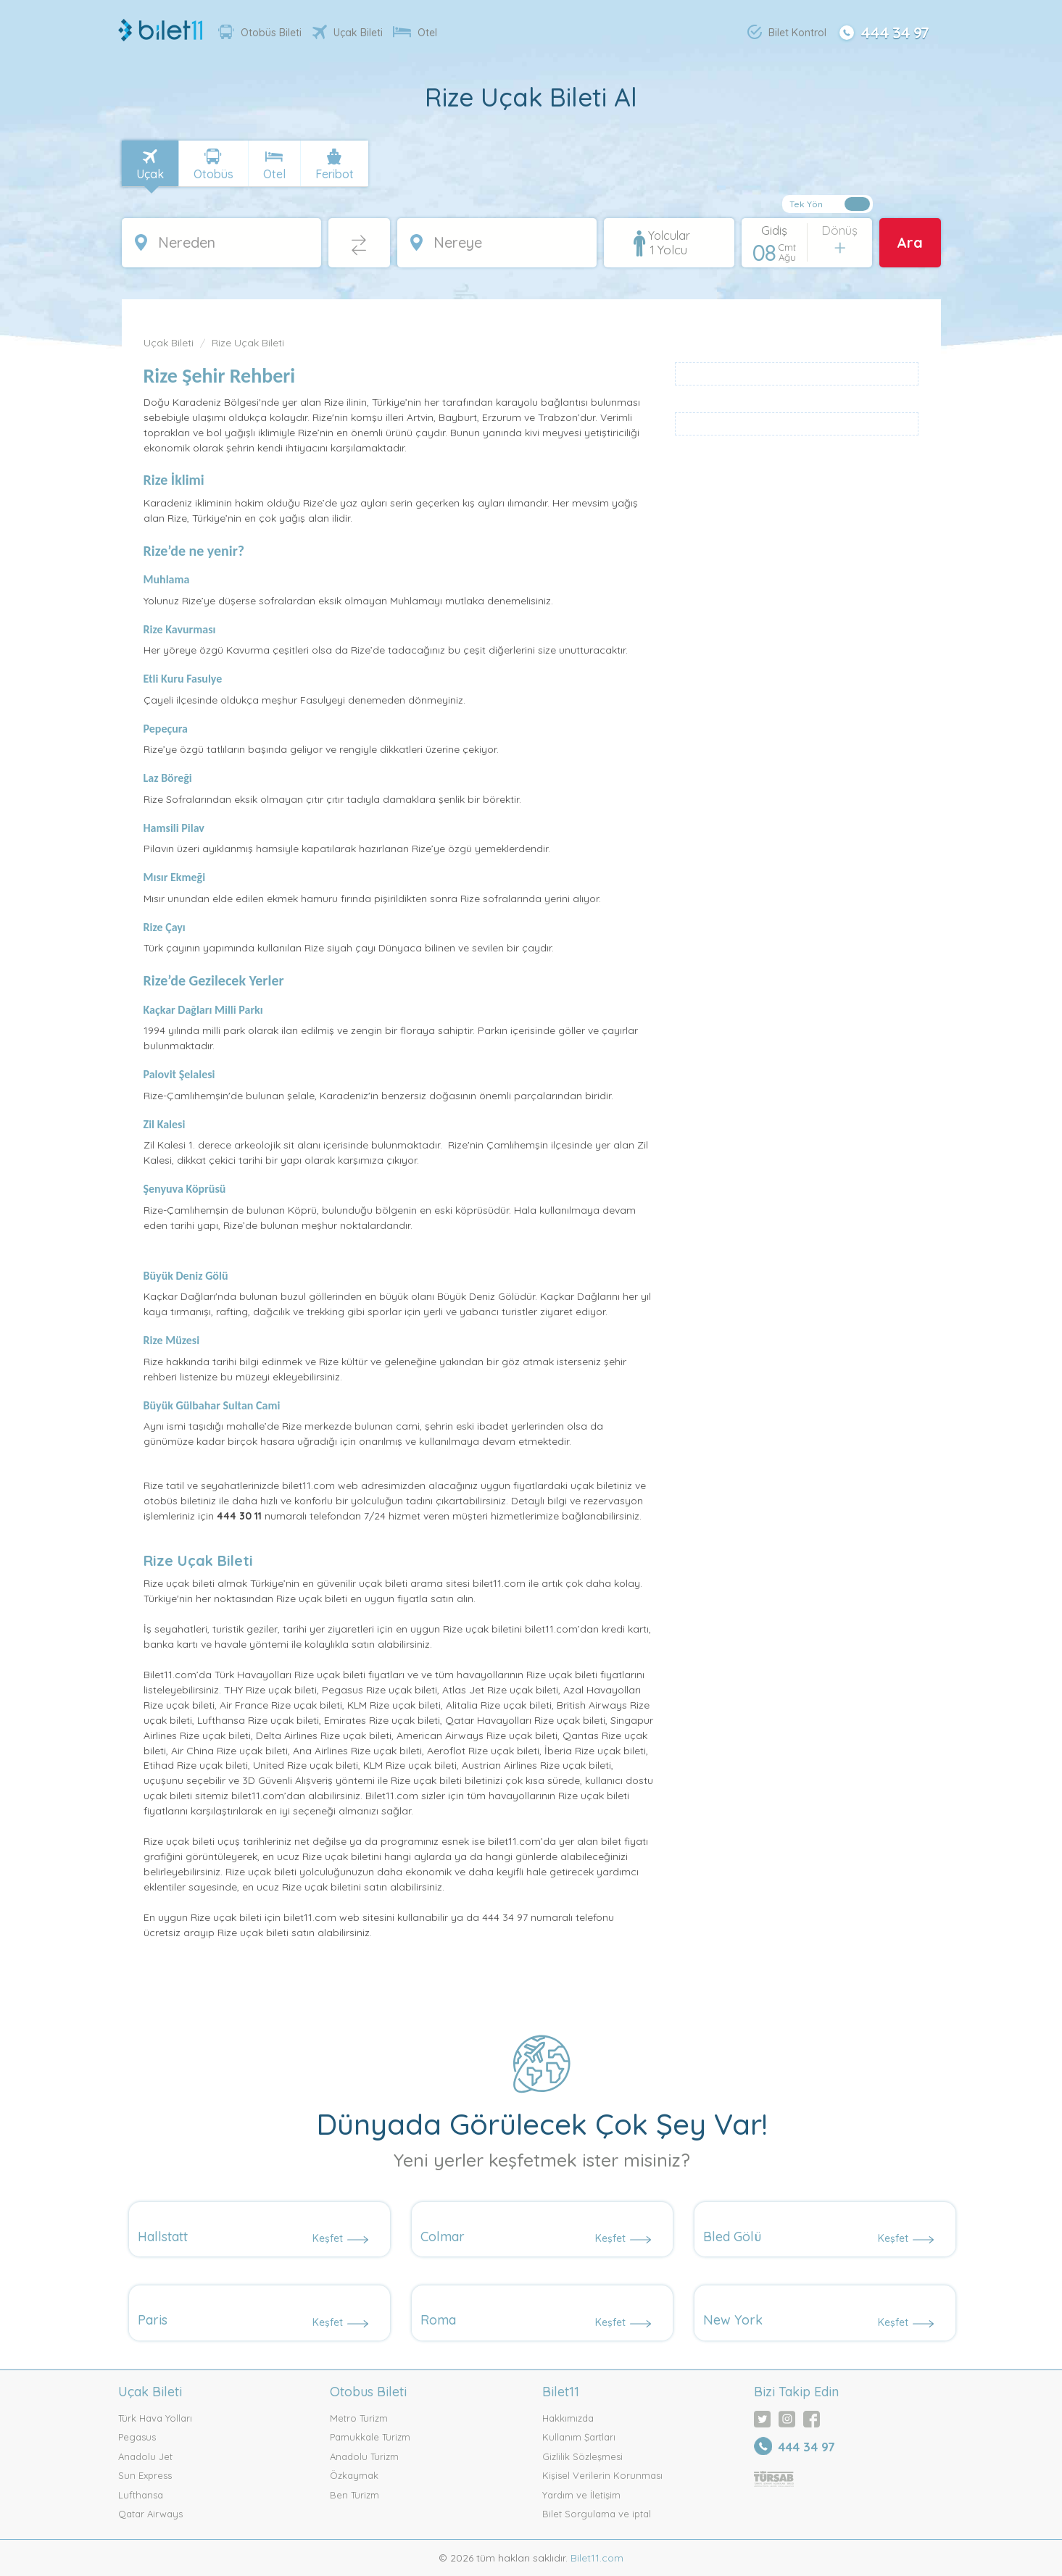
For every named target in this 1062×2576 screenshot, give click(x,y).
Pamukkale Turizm (370, 2437)
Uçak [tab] (150, 174)
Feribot (334, 174)
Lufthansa (140, 2495)
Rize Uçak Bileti (248, 342)
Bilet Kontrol (786, 32)
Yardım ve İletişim (581, 2495)
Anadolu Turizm (364, 2456)
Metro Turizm (359, 2418)
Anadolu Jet (145, 2456)
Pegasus (137, 2437)
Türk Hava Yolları (155, 2418)
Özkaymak (354, 2475)
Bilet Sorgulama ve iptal (596, 2513)
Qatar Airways (150, 2513)
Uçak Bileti (347, 32)
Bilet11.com (595, 2557)
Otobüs (213, 174)
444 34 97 (882, 31)
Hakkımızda (568, 2418)
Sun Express (145, 2475)
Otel (415, 32)
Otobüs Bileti (260, 32)
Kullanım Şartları (578, 2437)
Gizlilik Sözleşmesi (582, 2456)
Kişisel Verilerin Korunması (602, 2475)
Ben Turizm (354, 2495)
